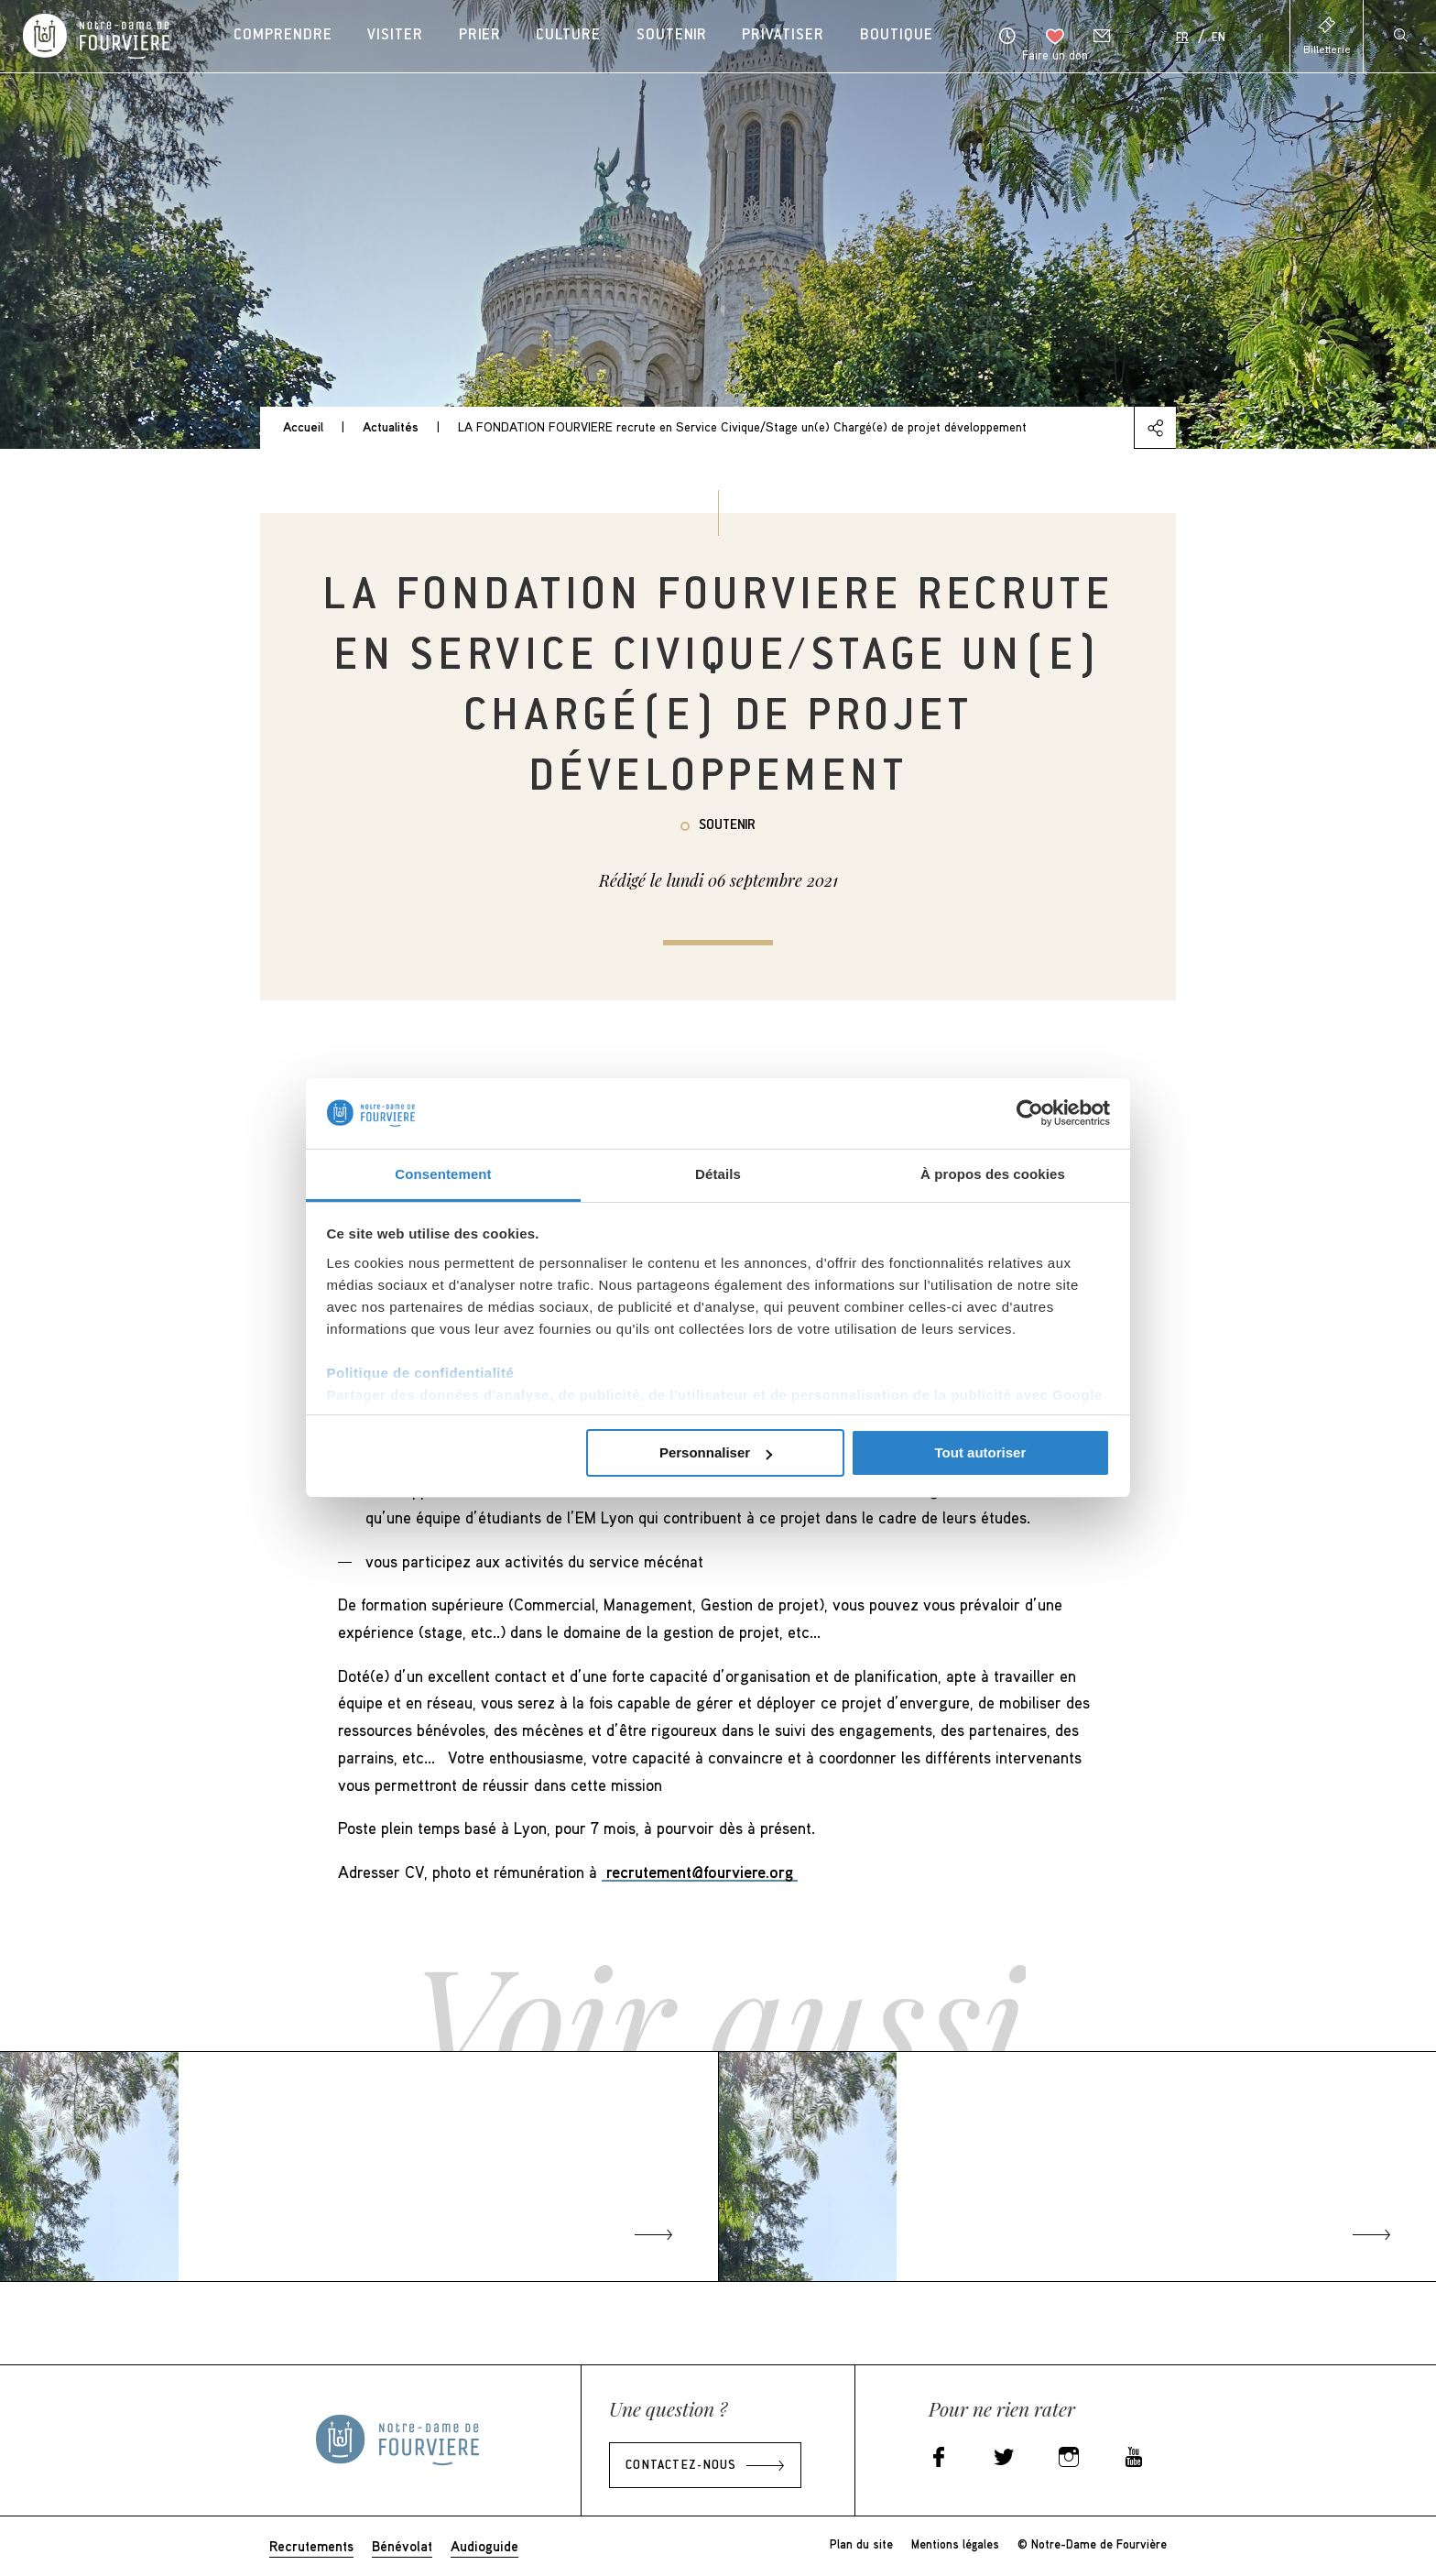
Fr (1182, 38)
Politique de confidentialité (421, 1373)
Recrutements (311, 2546)
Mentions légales (955, 2544)
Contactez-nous (681, 2466)
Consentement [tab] (443, 1174)
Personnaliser (715, 1452)
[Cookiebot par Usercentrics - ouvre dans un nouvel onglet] (1030, 1113)
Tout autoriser (981, 1452)
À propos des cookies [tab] (992, 1174)
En (1218, 38)
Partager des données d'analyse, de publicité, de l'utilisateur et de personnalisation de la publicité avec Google (715, 1395)
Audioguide (484, 2546)
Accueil (303, 426)
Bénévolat (402, 2546)
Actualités (391, 426)
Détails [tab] (718, 1174)
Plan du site (861, 2544)
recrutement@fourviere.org (699, 1871)
